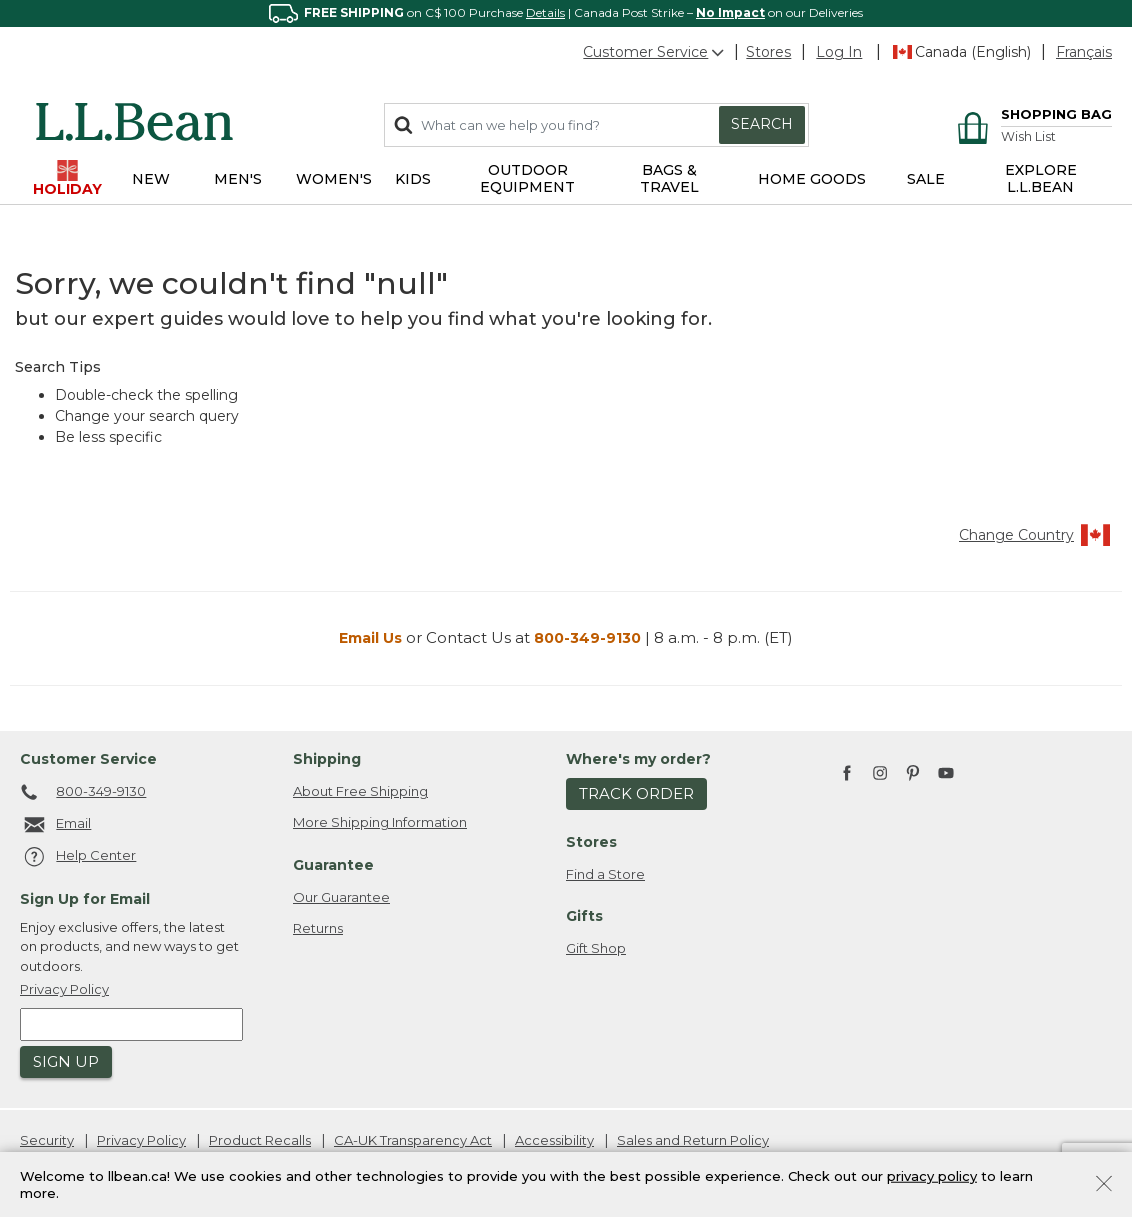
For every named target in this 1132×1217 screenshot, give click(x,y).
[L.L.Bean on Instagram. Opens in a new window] (880, 775)
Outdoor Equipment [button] (527, 178)
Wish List (1028, 136)
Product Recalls (260, 1140)
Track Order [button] (636, 793)
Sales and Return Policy (693, 1140)
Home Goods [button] (812, 179)
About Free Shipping (360, 791)
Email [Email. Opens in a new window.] (55, 825)
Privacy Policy (141, 1140)
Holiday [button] (67, 179)
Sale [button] (926, 179)
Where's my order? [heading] (638, 759)
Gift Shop (596, 948)
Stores (768, 52)
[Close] (1104, 1182)
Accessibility (554, 1140)
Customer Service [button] (654, 52)
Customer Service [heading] (88, 759)
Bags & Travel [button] (669, 178)
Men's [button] (238, 179)
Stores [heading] (591, 842)
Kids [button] (413, 179)
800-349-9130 (587, 638)
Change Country (1035, 535)
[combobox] (596, 125)
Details (545, 12)
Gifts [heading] (584, 916)
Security (47, 1140)
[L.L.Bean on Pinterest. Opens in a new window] (913, 775)
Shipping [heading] (327, 759)
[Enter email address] (131, 1024)
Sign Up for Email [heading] (85, 899)
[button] (839, 52)
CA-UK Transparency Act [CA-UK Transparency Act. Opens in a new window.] (413, 1140)
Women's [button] (334, 179)
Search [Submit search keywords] (762, 124)
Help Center (78, 857)
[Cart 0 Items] (1031, 116)
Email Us (370, 638)
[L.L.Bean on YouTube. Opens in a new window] (946, 771)
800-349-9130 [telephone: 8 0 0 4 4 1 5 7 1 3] (83, 793)
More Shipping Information (380, 822)
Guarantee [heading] (333, 865)
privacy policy (932, 1175)
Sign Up (66, 1061)
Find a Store (605, 874)
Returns (318, 928)
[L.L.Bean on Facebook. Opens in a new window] (847, 775)
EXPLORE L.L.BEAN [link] (1041, 178)
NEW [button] (151, 179)
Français (1084, 52)
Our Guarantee (341, 897)
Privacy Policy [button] (64, 989)
